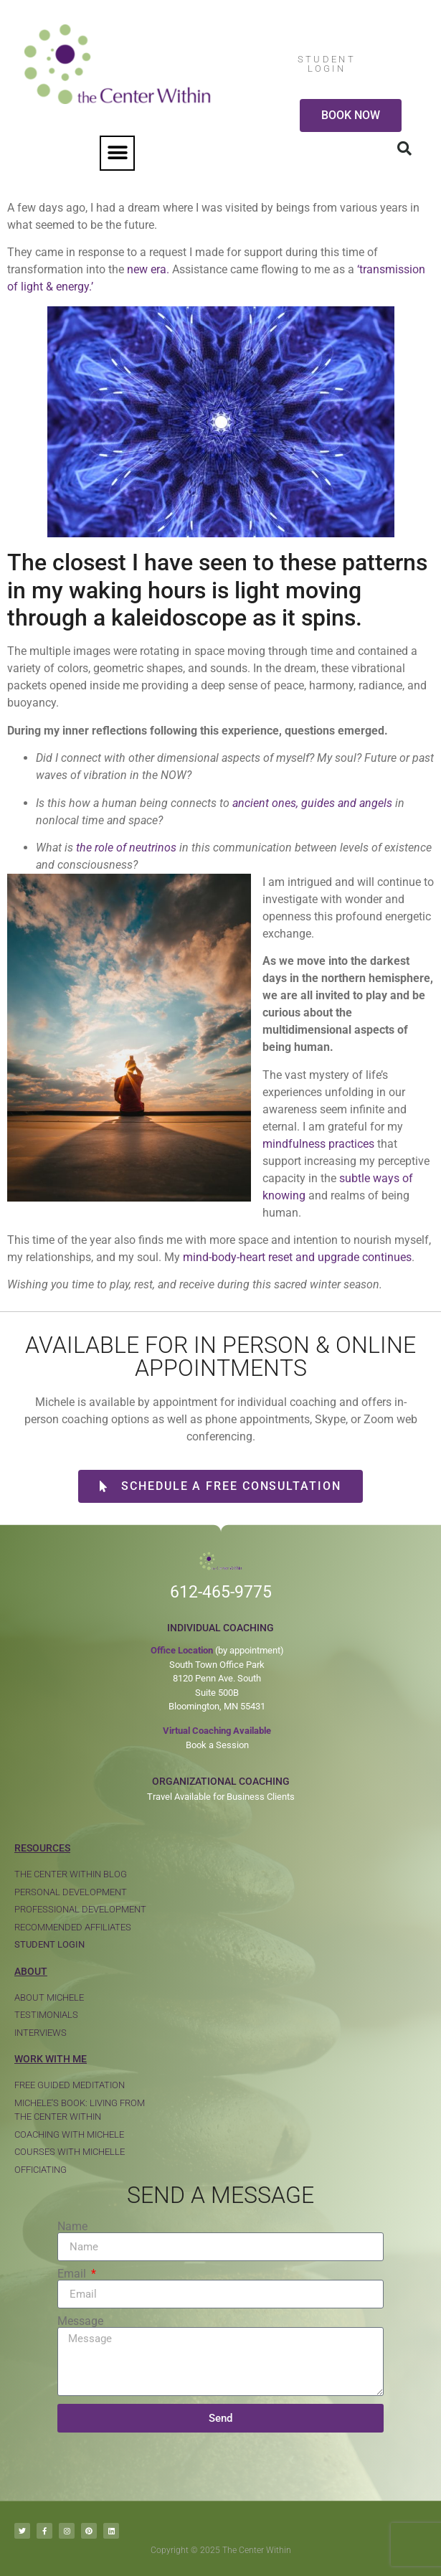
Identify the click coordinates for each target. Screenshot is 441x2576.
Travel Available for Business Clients (221, 1796)
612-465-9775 (221, 1592)
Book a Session (217, 1745)
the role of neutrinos (126, 847)
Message (80, 2321)
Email (73, 2274)
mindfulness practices (318, 1144)
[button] (117, 153)
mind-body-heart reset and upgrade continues (297, 1257)
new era (146, 269)
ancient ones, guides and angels (312, 803)
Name (72, 2226)
